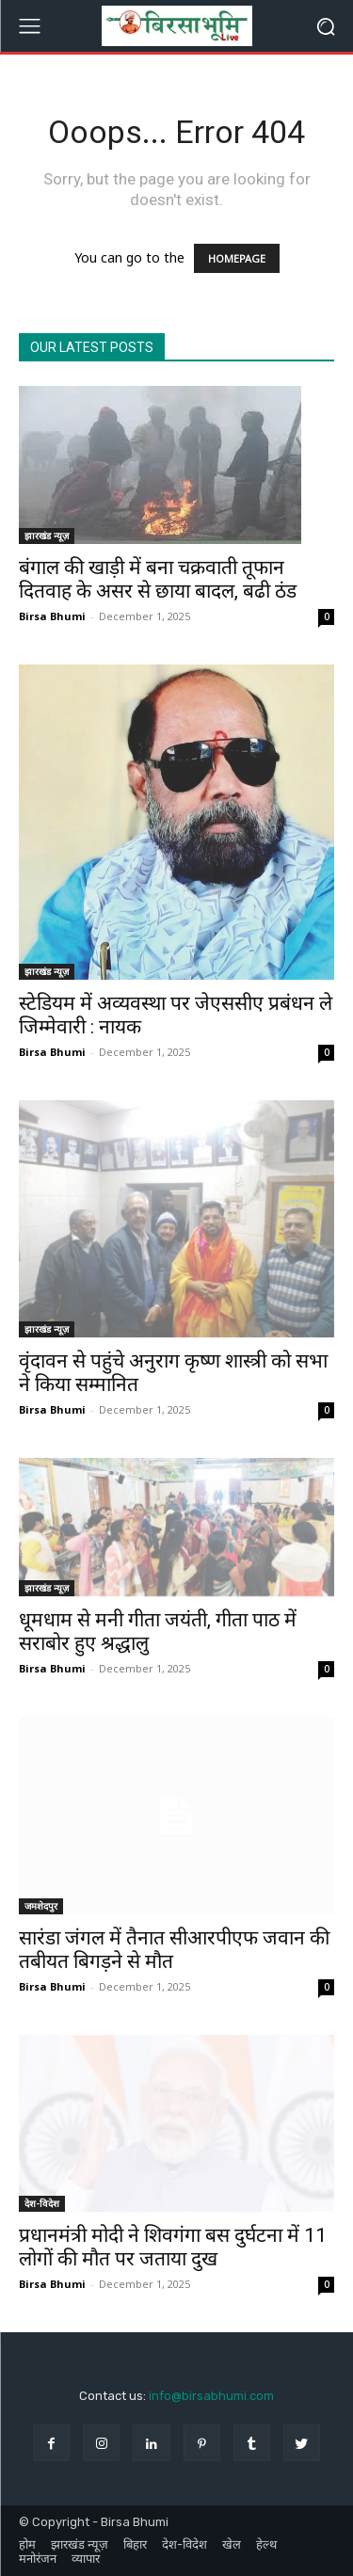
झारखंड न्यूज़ (46, 535)
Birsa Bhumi (52, 616)
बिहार (135, 2544)
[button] (325, 26)
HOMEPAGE (236, 258)
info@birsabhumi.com (211, 2396)
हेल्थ (266, 2544)
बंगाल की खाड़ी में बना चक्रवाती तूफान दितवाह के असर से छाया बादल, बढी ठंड (158, 579)
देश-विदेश (41, 2203)
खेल (231, 2544)
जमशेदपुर (40, 1905)
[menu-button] (29, 26)
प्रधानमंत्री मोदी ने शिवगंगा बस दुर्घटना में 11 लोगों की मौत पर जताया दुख (173, 2247)
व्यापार (86, 2559)
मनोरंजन (37, 2559)
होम (27, 2544)
